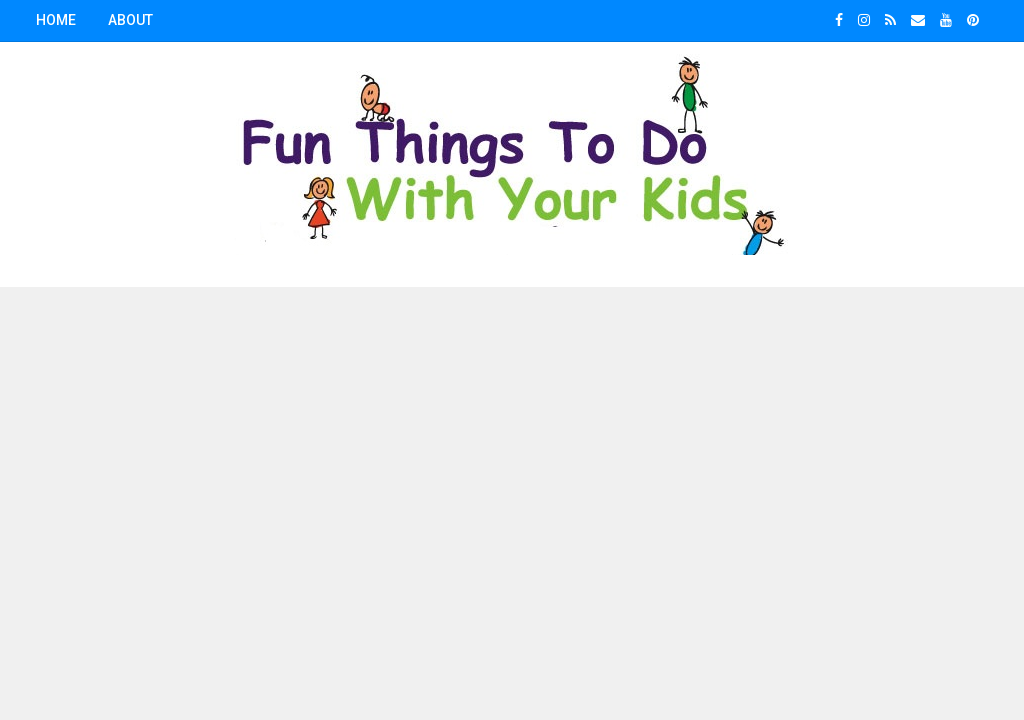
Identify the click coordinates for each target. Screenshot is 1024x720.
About (130, 20)
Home (56, 20)
